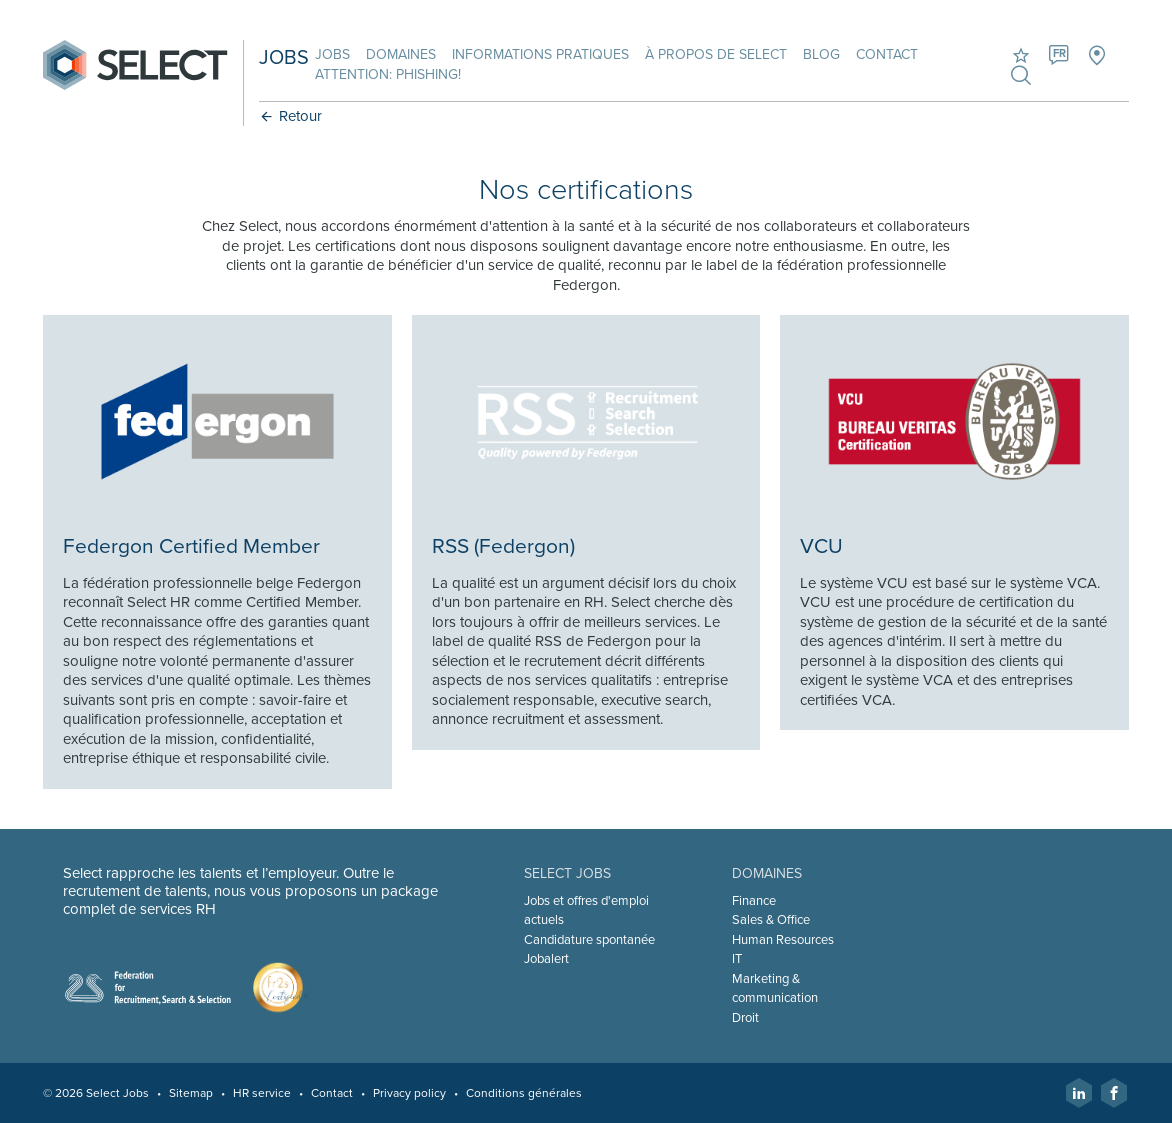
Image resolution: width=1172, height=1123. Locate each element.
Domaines (401, 54)
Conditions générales (524, 1093)
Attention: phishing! (388, 74)
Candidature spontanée (589, 940)
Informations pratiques (540, 54)
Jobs (332, 54)
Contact (887, 54)
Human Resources (783, 940)
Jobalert (546, 959)
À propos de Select (716, 54)
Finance (754, 901)
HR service (262, 1093)
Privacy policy (409, 1093)
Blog (821, 54)
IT (737, 959)
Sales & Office (771, 920)
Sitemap (191, 1093)
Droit (745, 1018)
